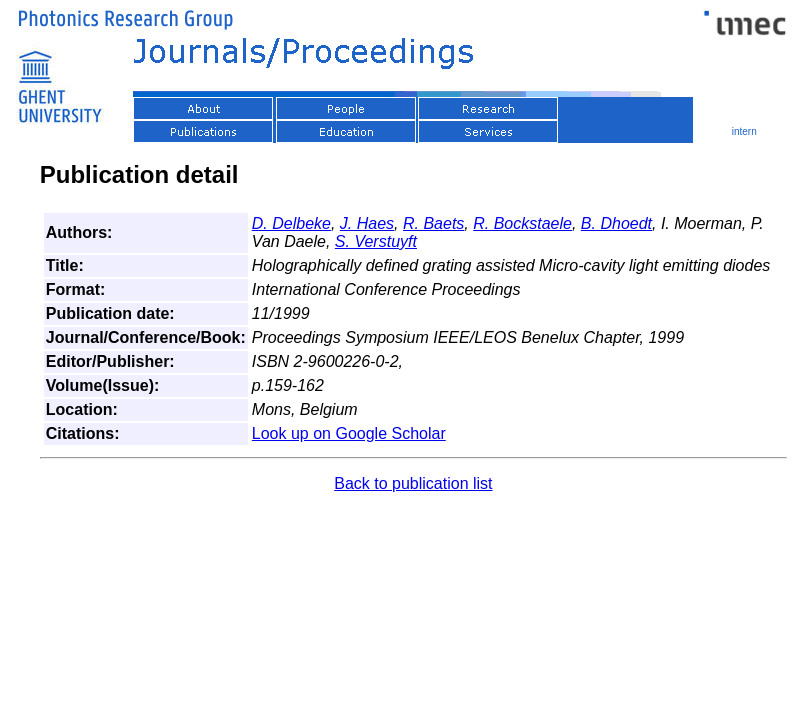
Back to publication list (413, 483)
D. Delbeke (291, 223)
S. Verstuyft (376, 241)
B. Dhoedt (616, 223)
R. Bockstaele (522, 223)
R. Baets (433, 223)
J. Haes (367, 223)
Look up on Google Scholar (349, 433)
